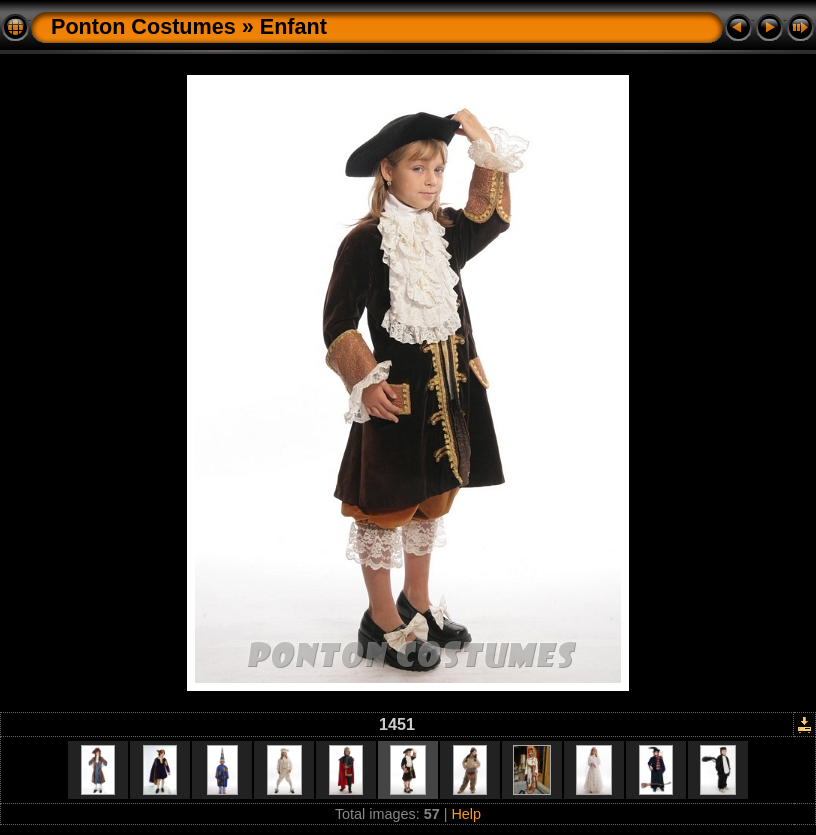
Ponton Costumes (143, 26)
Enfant (293, 26)
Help (466, 814)
